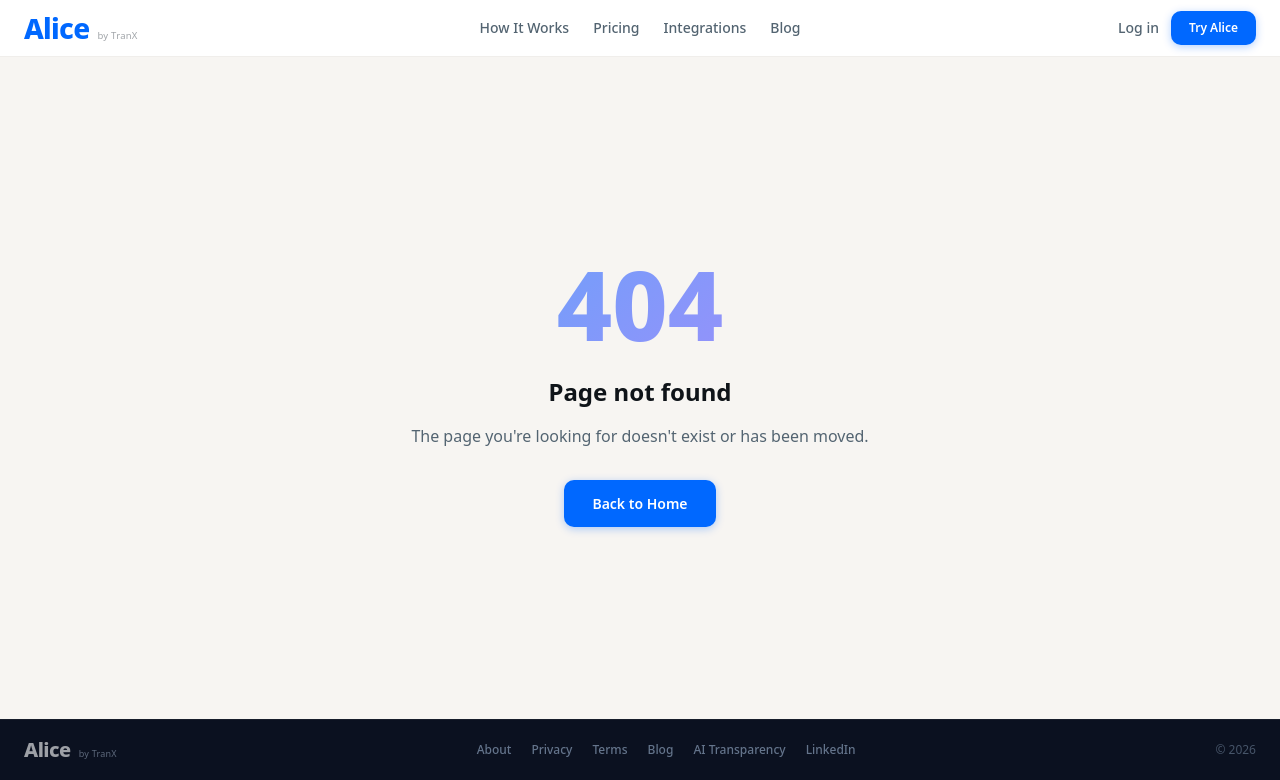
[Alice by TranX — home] (81, 28)
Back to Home (639, 503)
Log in (1138, 27)
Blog (785, 27)
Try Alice (1213, 27)
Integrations (705, 27)
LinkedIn (831, 750)
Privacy (551, 750)
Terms (609, 750)
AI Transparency (739, 750)
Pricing (616, 27)
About (494, 750)
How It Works (525, 27)
